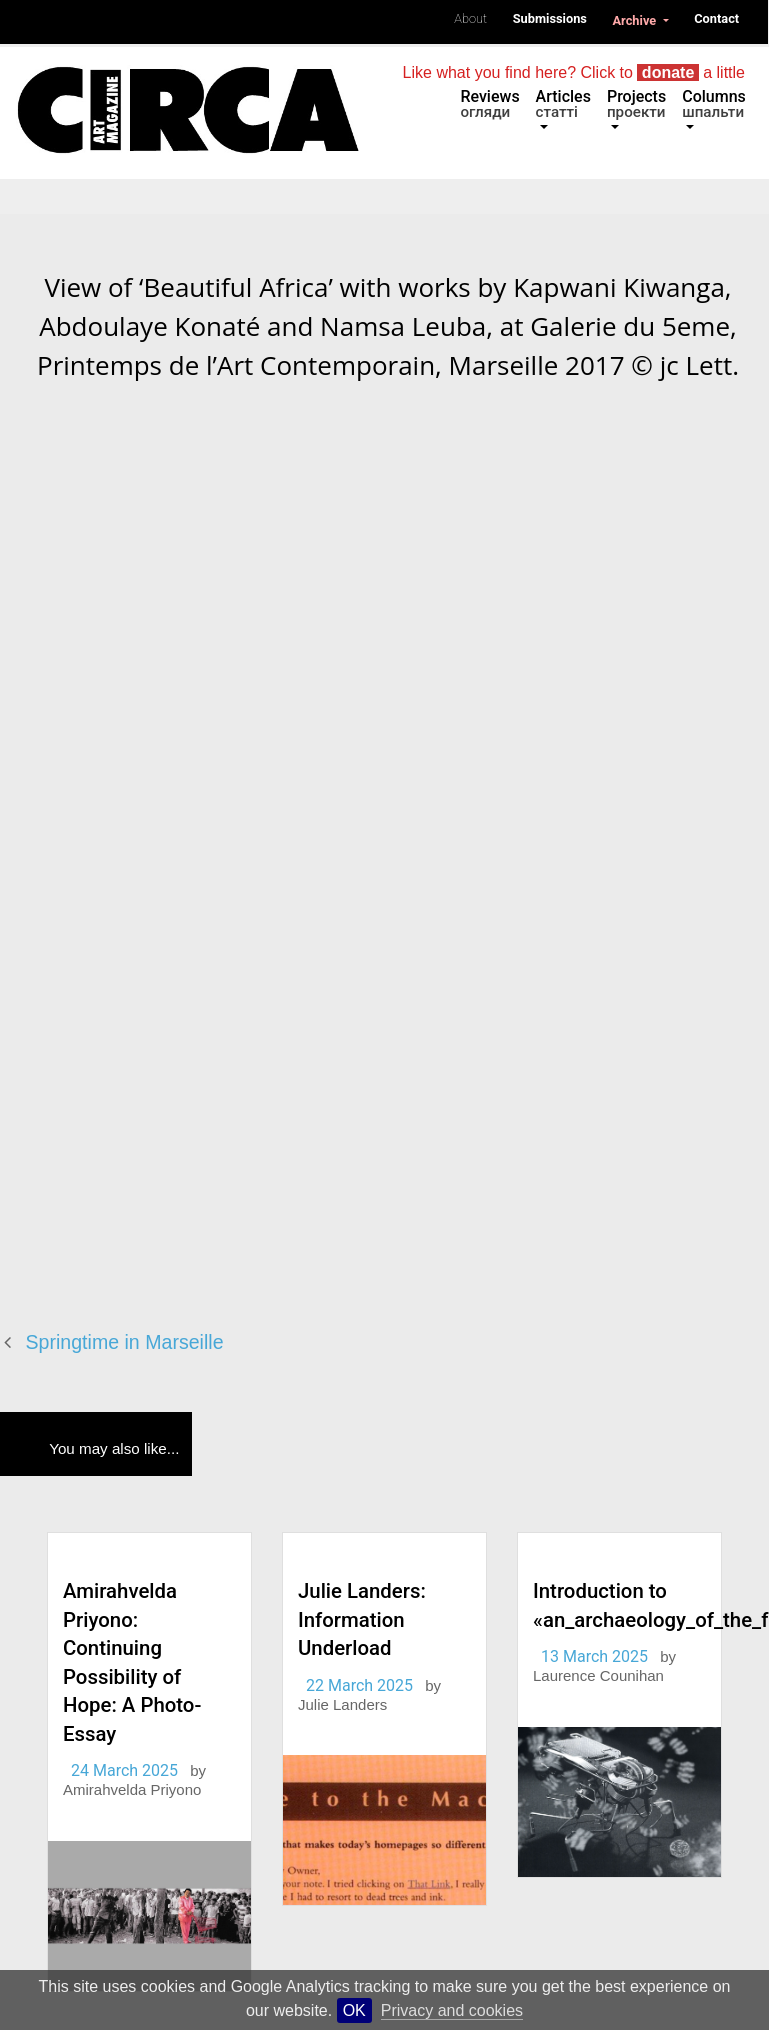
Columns (714, 104)
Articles (563, 104)
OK (354, 2010)
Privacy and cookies (452, 2010)
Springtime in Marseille (125, 1342)
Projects (636, 104)
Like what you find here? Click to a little (574, 72)
